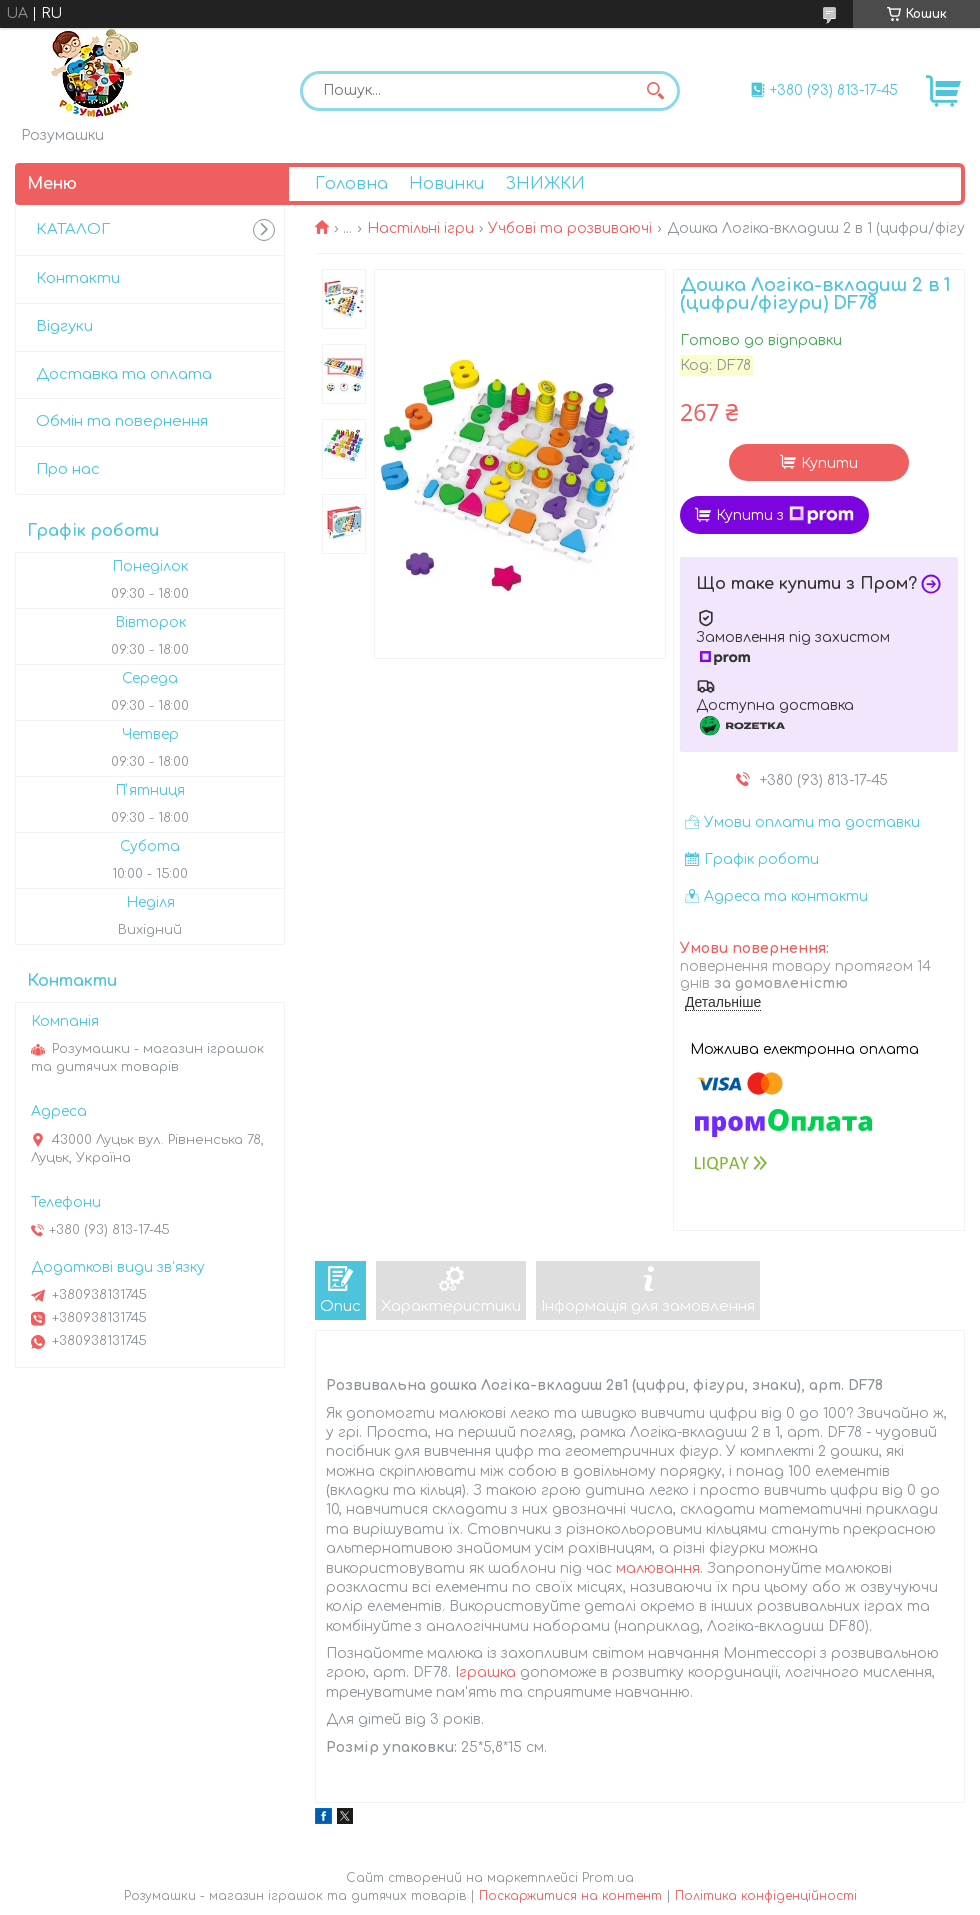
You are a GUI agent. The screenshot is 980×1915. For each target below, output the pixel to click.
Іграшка (485, 1672)
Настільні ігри (420, 228)
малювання (658, 1568)
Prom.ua (608, 1878)
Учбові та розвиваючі (570, 228)
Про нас (68, 469)
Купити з (785, 515)
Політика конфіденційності (766, 1896)
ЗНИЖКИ (545, 184)
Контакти (78, 278)
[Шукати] (655, 91)
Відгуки (64, 326)
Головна (351, 184)
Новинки (446, 184)
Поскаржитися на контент (570, 1896)
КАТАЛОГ (73, 229)
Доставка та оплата (124, 374)
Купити (829, 463)
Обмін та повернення (122, 421)
